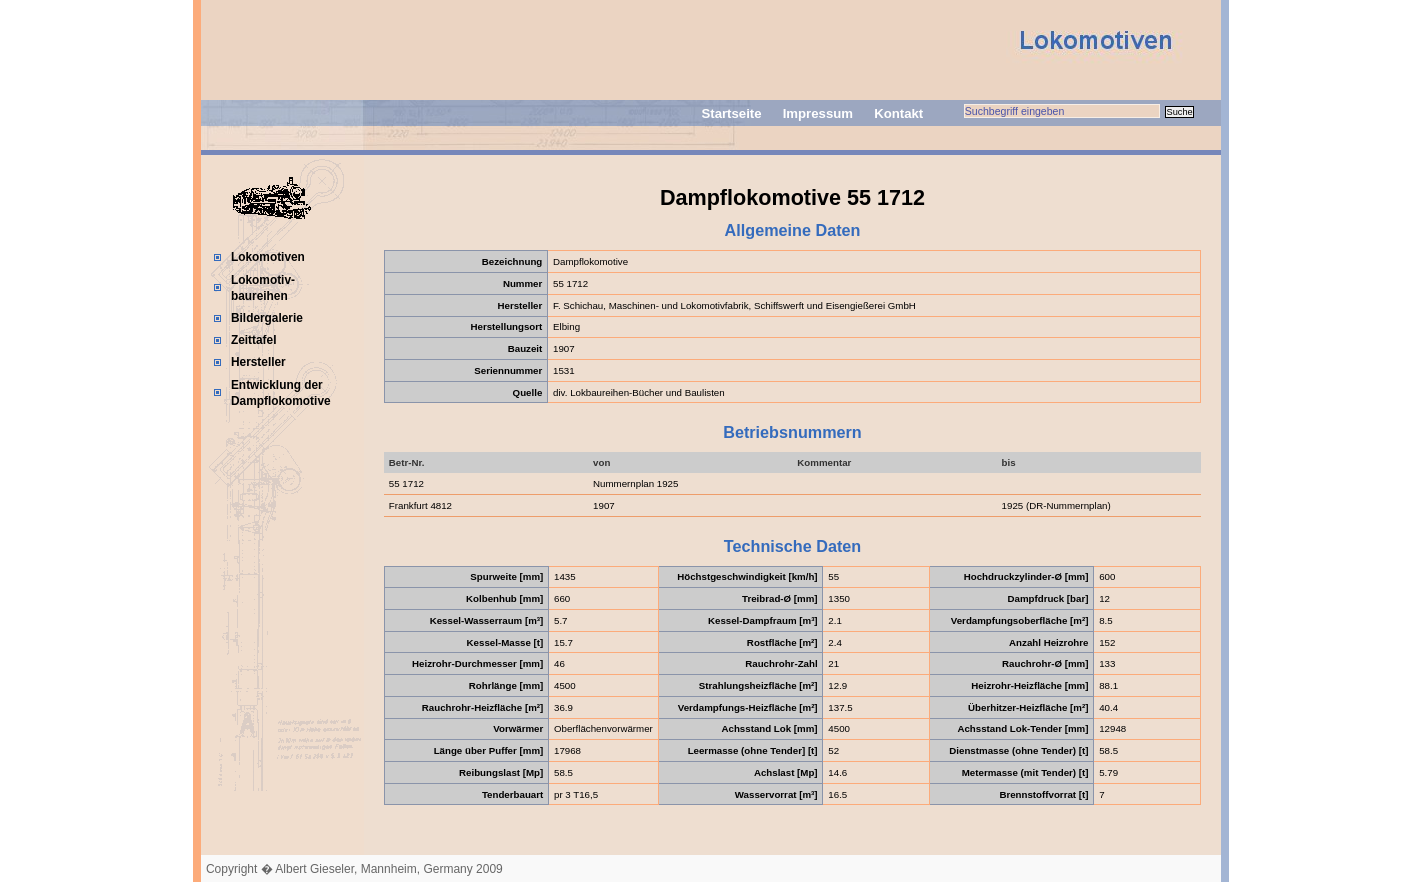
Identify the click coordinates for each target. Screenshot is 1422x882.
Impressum (818, 113)
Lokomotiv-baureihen (263, 288)
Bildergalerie (267, 318)
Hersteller (258, 362)
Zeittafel (254, 340)
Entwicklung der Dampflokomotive (281, 393)
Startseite (731, 113)
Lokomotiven (268, 257)
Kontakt (898, 113)
